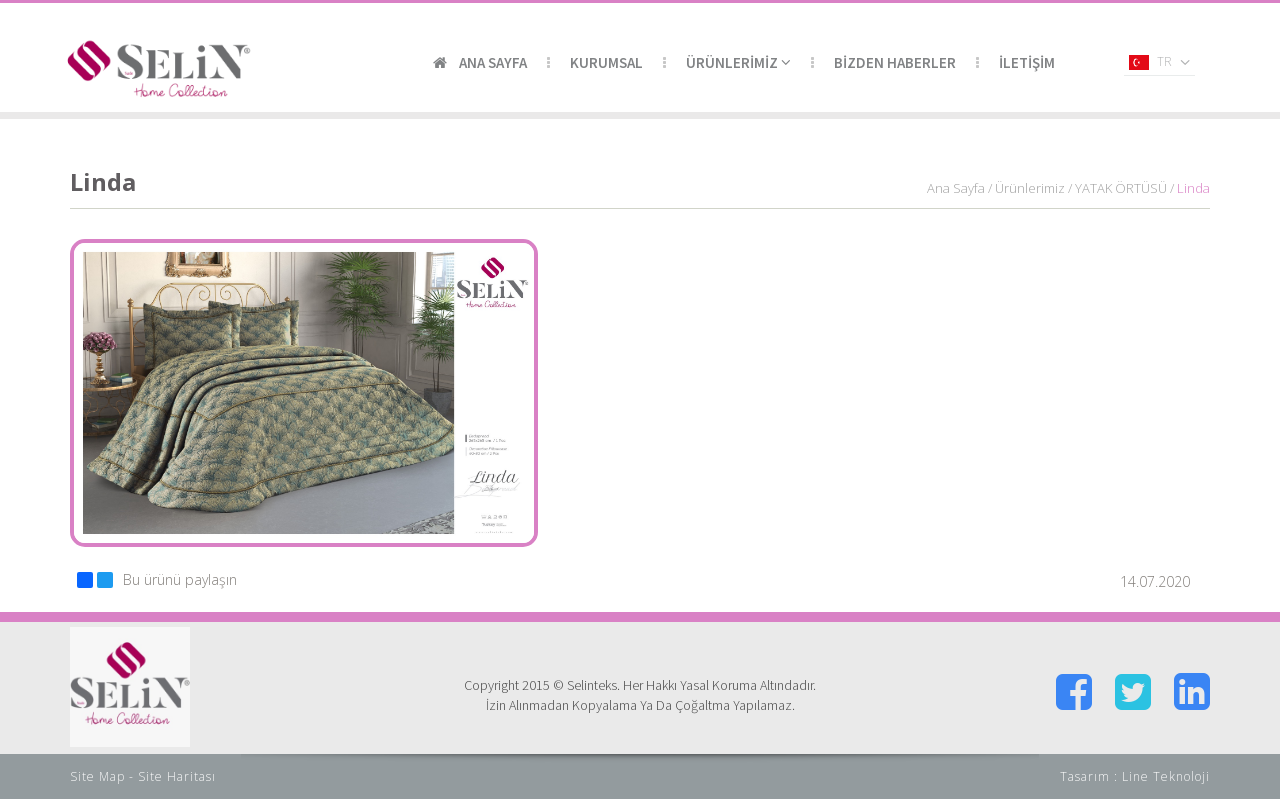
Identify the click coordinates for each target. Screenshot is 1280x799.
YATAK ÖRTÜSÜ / (1124, 188)
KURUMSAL (606, 62)
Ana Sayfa (956, 188)
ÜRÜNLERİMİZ (738, 62)
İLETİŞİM (1027, 62)
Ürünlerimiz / (1033, 188)
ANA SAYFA (480, 62)
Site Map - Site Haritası (143, 776)
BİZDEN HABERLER (895, 62)
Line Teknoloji (1166, 776)
